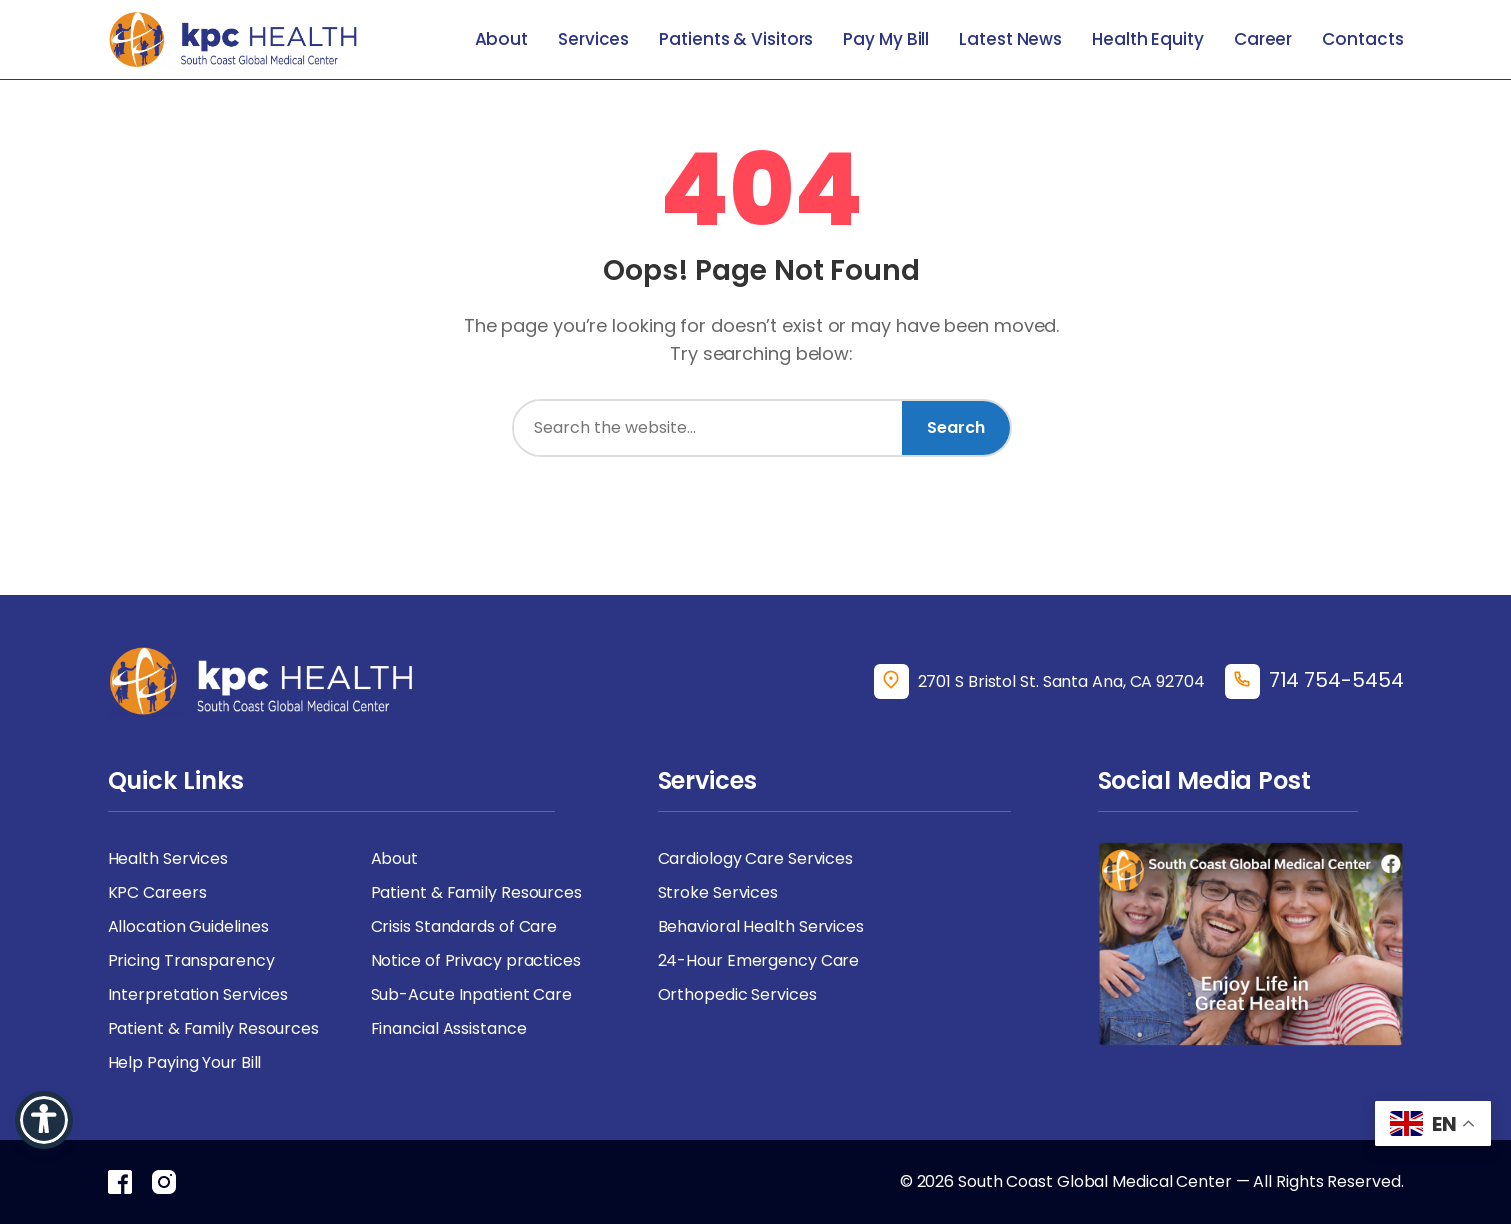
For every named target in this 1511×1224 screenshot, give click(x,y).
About (502, 39)
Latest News (1010, 39)
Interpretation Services (198, 994)
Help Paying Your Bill (185, 1062)
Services (593, 39)
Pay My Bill (886, 39)
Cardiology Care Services (756, 858)
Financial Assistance (449, 1028)
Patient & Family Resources (476, 892)
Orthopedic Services (737, 994)
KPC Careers (157, 892)
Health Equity (1148, 39)
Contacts (1362, 39)
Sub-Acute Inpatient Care (472, 994)
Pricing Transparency (191, 960)
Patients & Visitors (736, 39)
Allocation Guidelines (188, 926)
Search (956, 427)
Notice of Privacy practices (476, 960)
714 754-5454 (1336, 680)
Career (1263, 39)
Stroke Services (718, 892)
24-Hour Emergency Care (759, 960)
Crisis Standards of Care (464, 926)
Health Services (168, 858)
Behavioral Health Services (761, 926)
